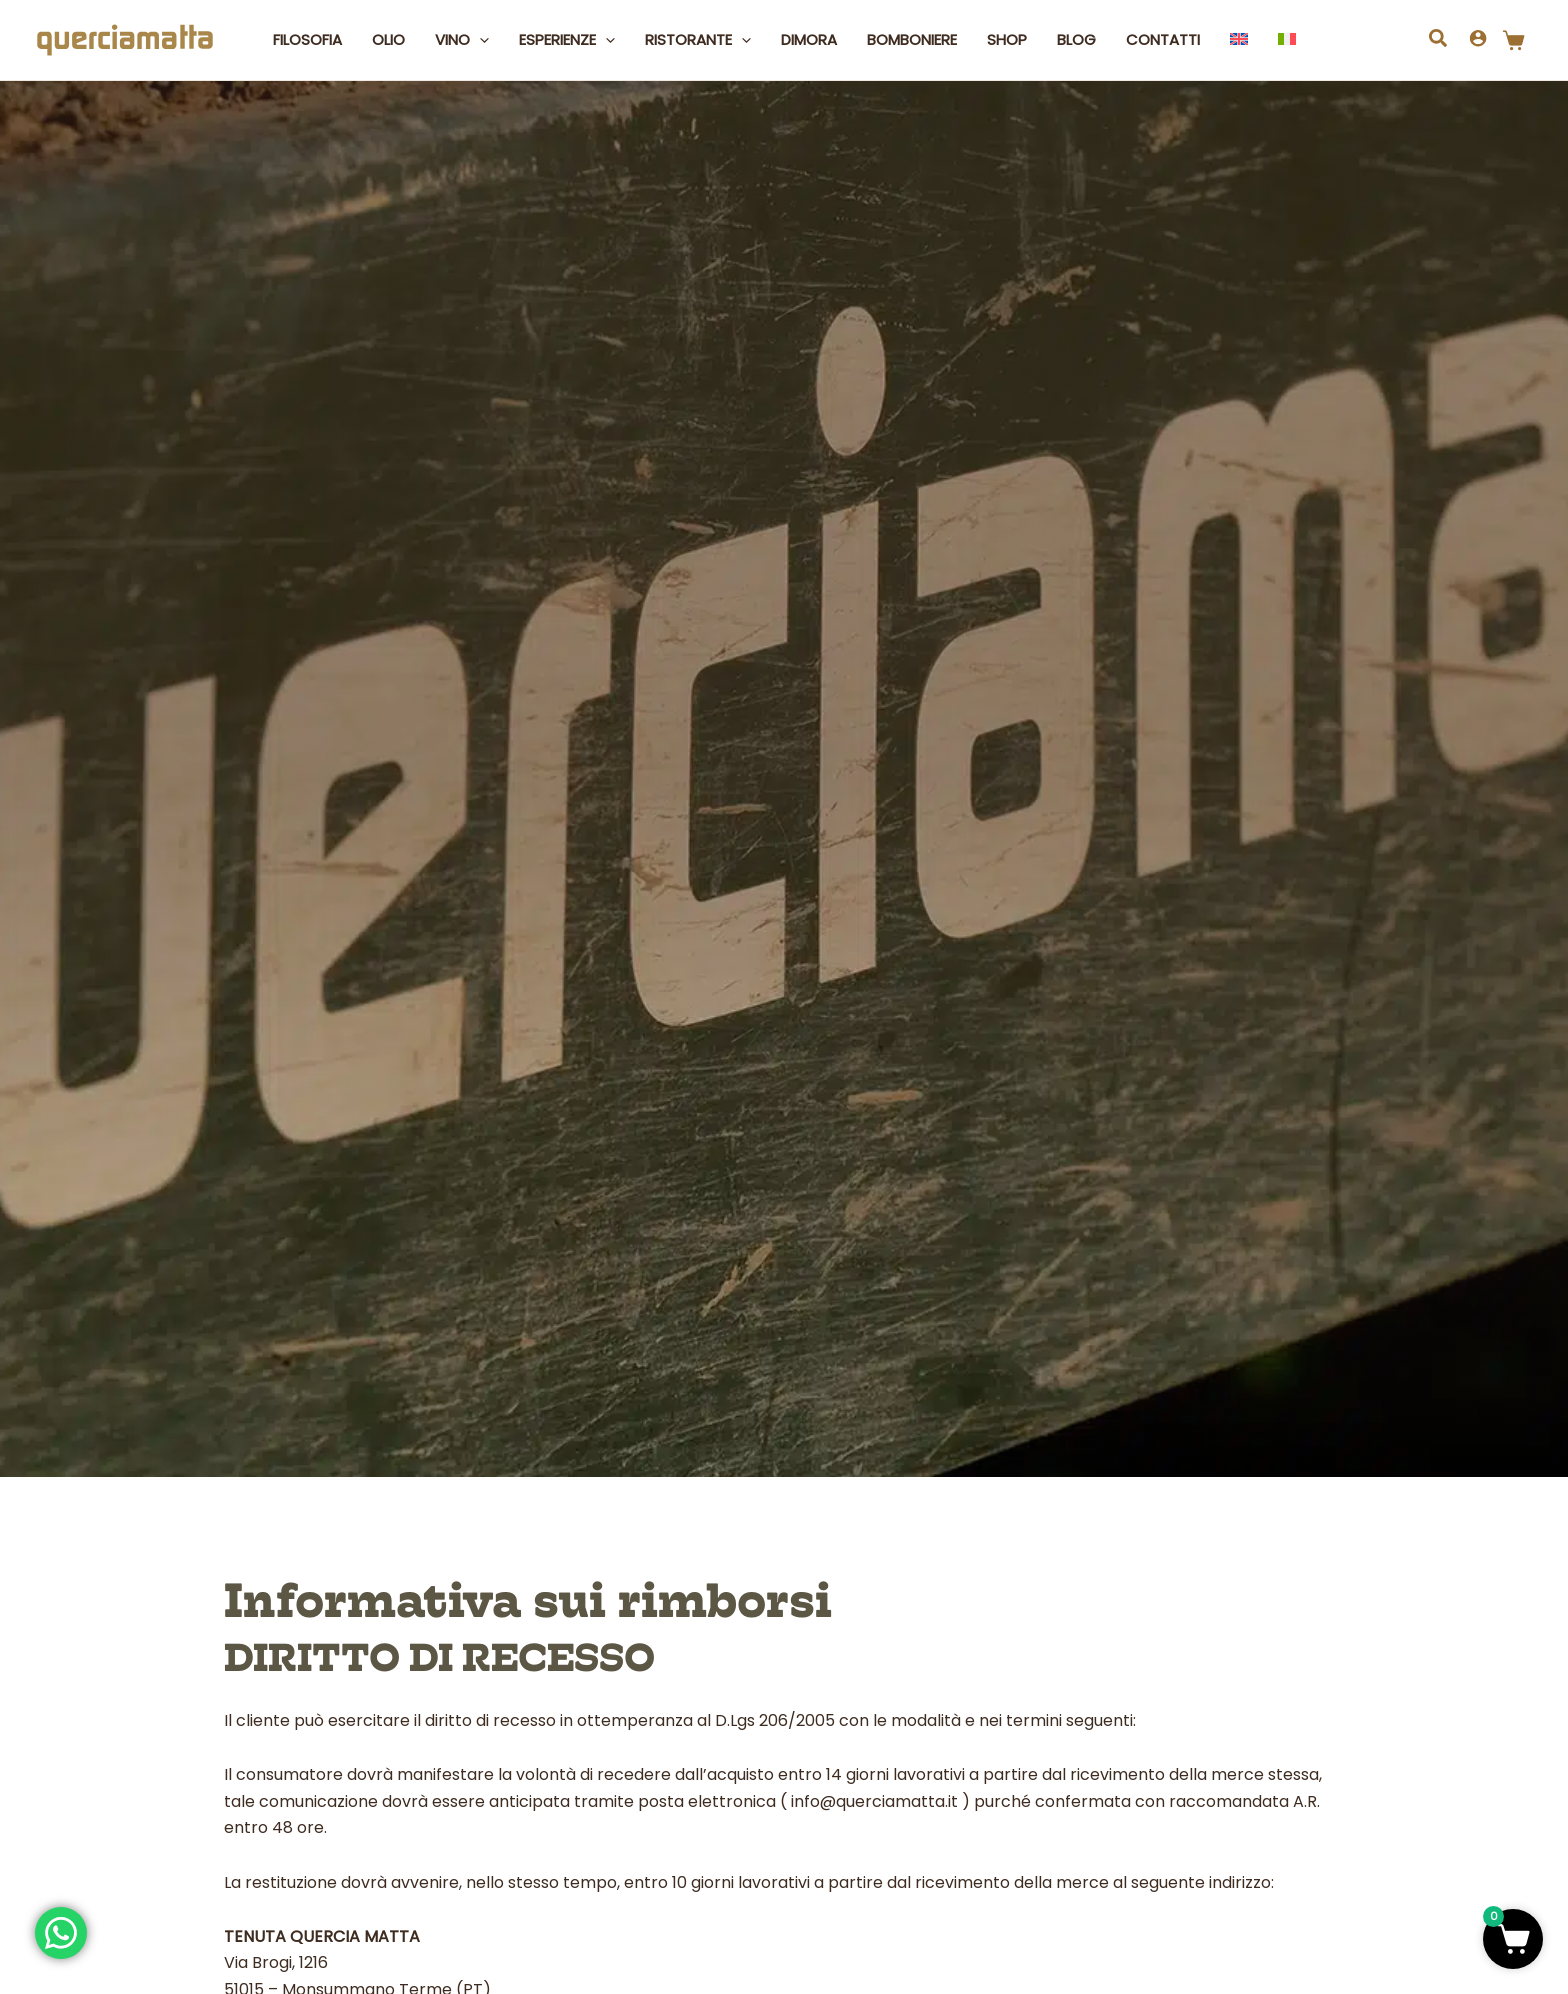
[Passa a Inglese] (1239, 40)
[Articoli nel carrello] (1518, 40)
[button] (479, 40)
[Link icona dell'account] (1478, 38)
